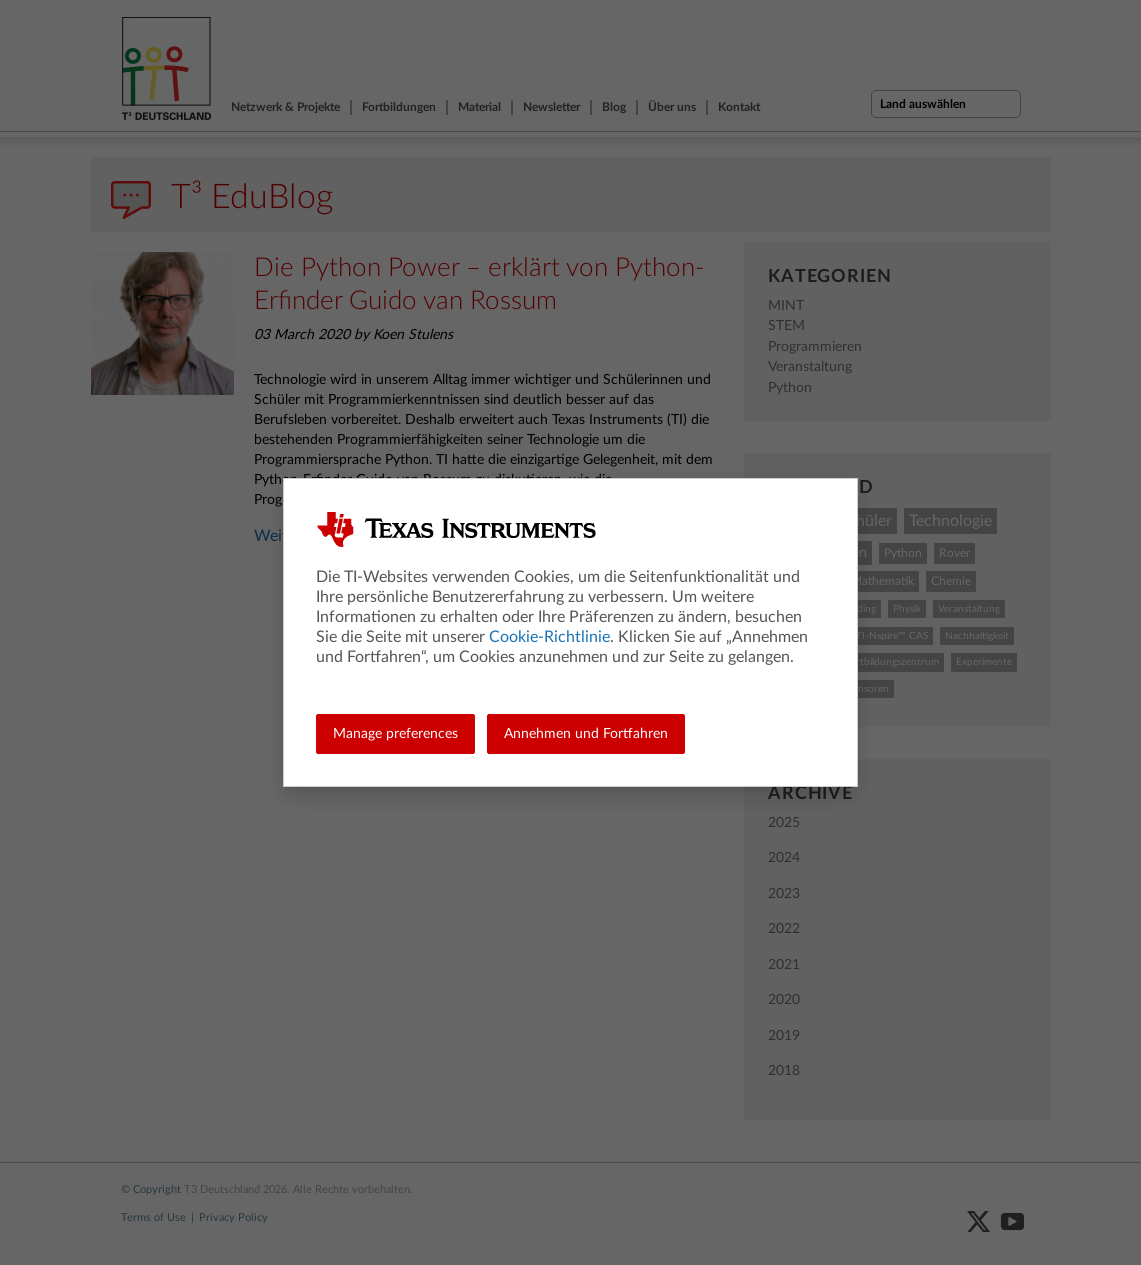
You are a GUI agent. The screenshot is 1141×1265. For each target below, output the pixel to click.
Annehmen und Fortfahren (586, 734)
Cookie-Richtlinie (549, 637)
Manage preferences (395, 734)
